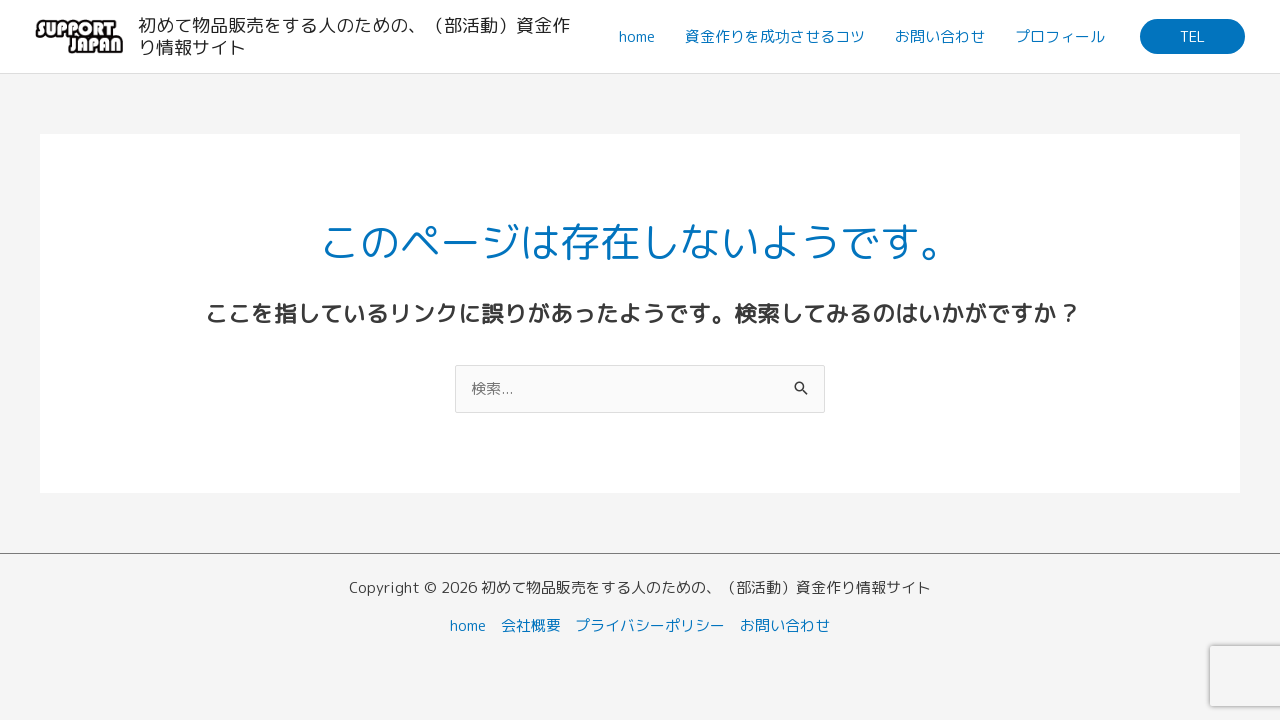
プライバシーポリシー (651, 625)
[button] (1192, 36)
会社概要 (531, 625)
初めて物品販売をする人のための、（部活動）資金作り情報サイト (354, 36)
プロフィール (1060, 36)
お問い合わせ (940, 36)
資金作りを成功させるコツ (775, 36)
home (637, 36)
